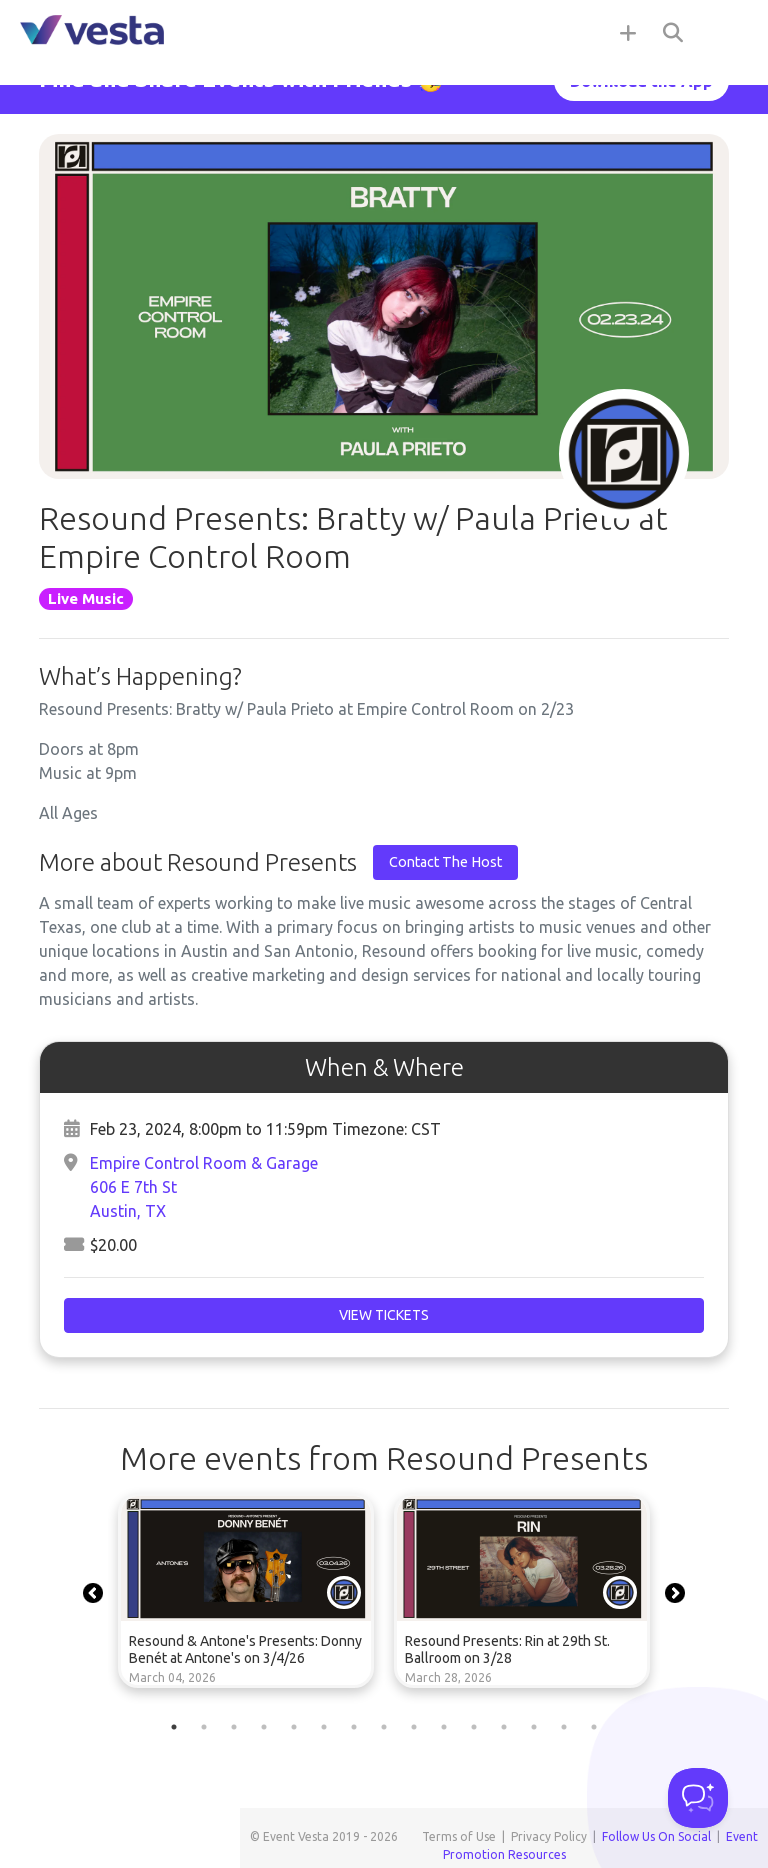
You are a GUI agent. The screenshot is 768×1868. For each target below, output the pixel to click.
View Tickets (384, 1315)
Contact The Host (445, 862)
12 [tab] (504, 1727)
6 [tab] (324, 1727)
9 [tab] (414, 1727)
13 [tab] (534, 1727)
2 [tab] (204, 1727)
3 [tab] (234, 1727)
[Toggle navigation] (728, 32)
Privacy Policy (549, 1836)
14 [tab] (564, 1727)
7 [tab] (354, 1727)
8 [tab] (384, 1727)
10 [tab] (444, 1727)
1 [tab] (174, 1727)
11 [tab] (474, 1727)
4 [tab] (264, 1727)
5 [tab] (294, 1727)
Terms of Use (459, 1836)
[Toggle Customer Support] (698, 1798)
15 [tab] (594, 1727)
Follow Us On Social (656, 1836)
